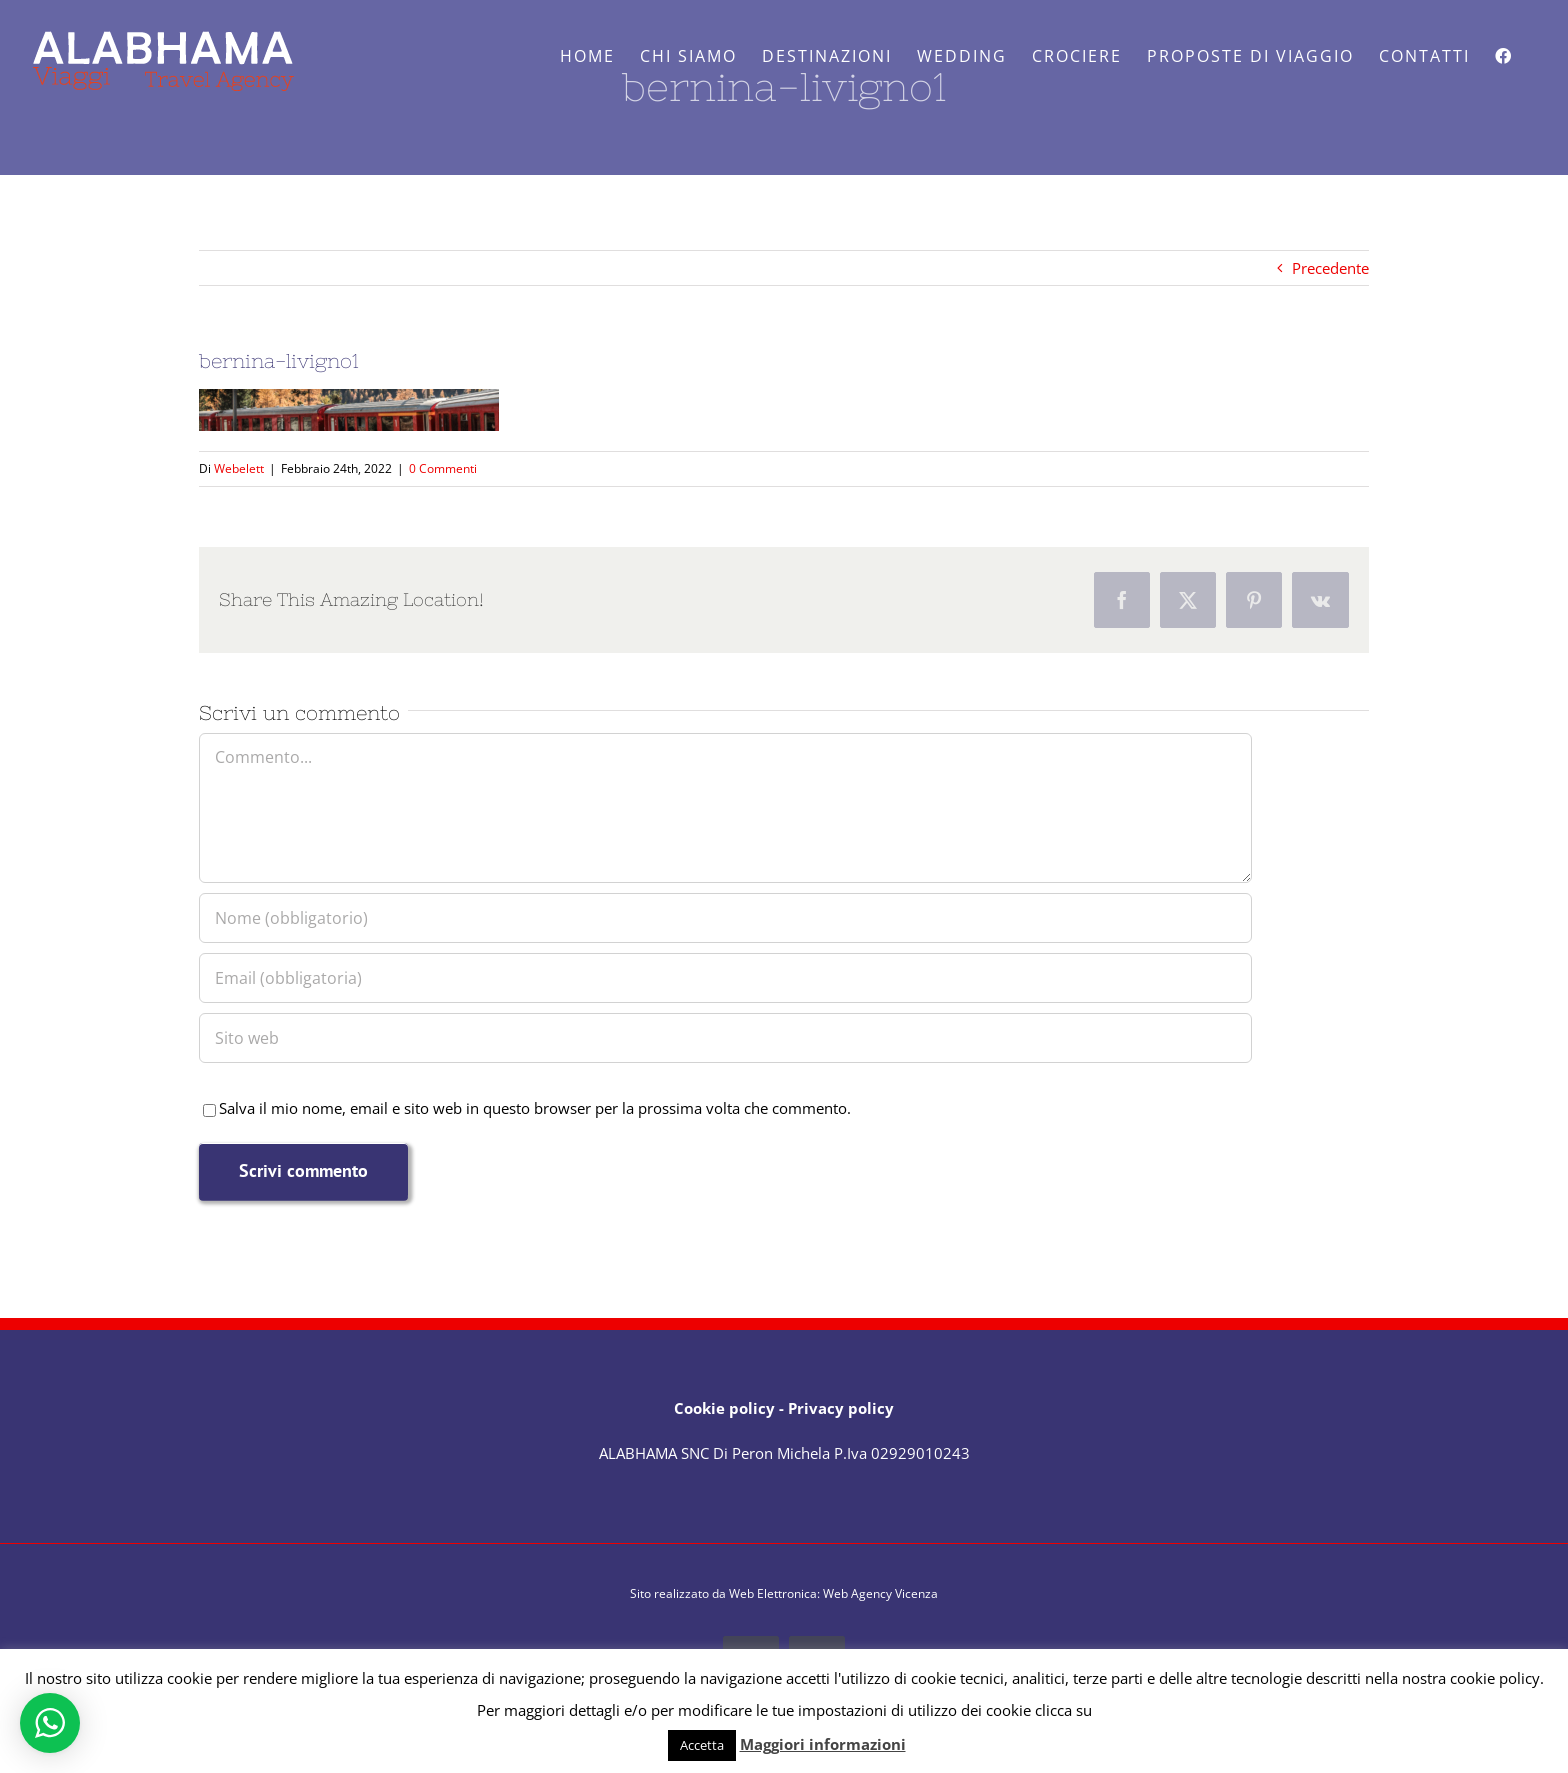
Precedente (1330, 268)
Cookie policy (724, 1408)
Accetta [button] (702, 1745)
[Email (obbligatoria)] (725, 978)
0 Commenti (443, 468)
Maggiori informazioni (823, 1744)
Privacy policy (841, 1408)
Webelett (239, 468)
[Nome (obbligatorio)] (725, 918)
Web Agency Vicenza (880, 1593)
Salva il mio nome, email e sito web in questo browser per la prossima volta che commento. (535, 1108)
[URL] (725, 1038)
